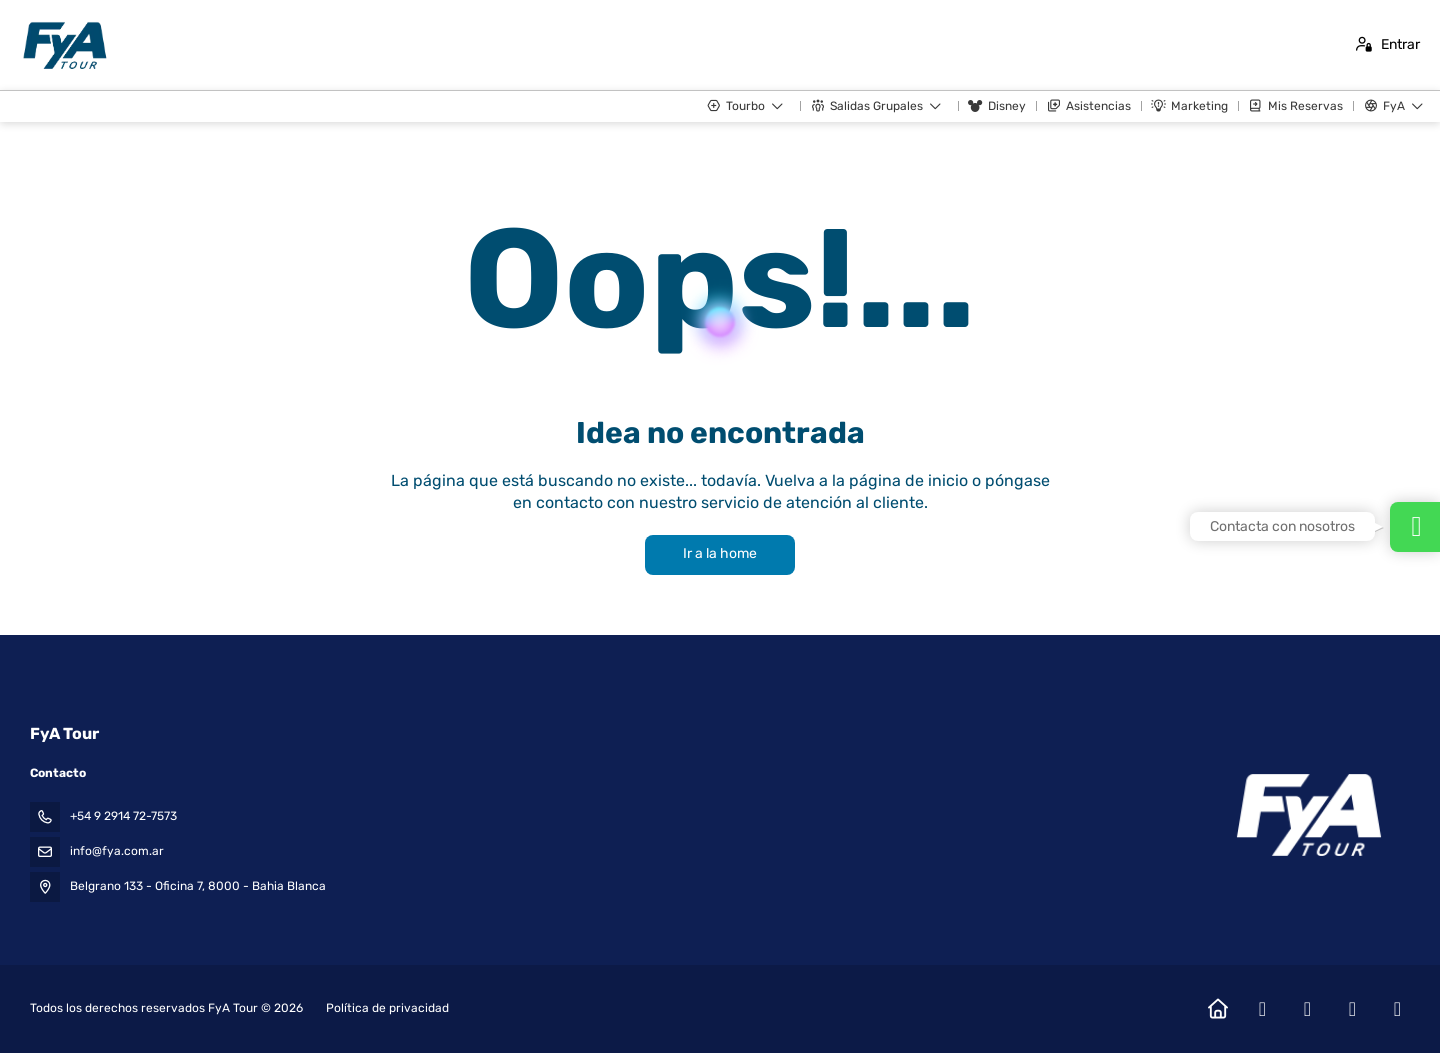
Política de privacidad (387, 1008)
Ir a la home (720, 553)
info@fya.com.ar (117, 851)
